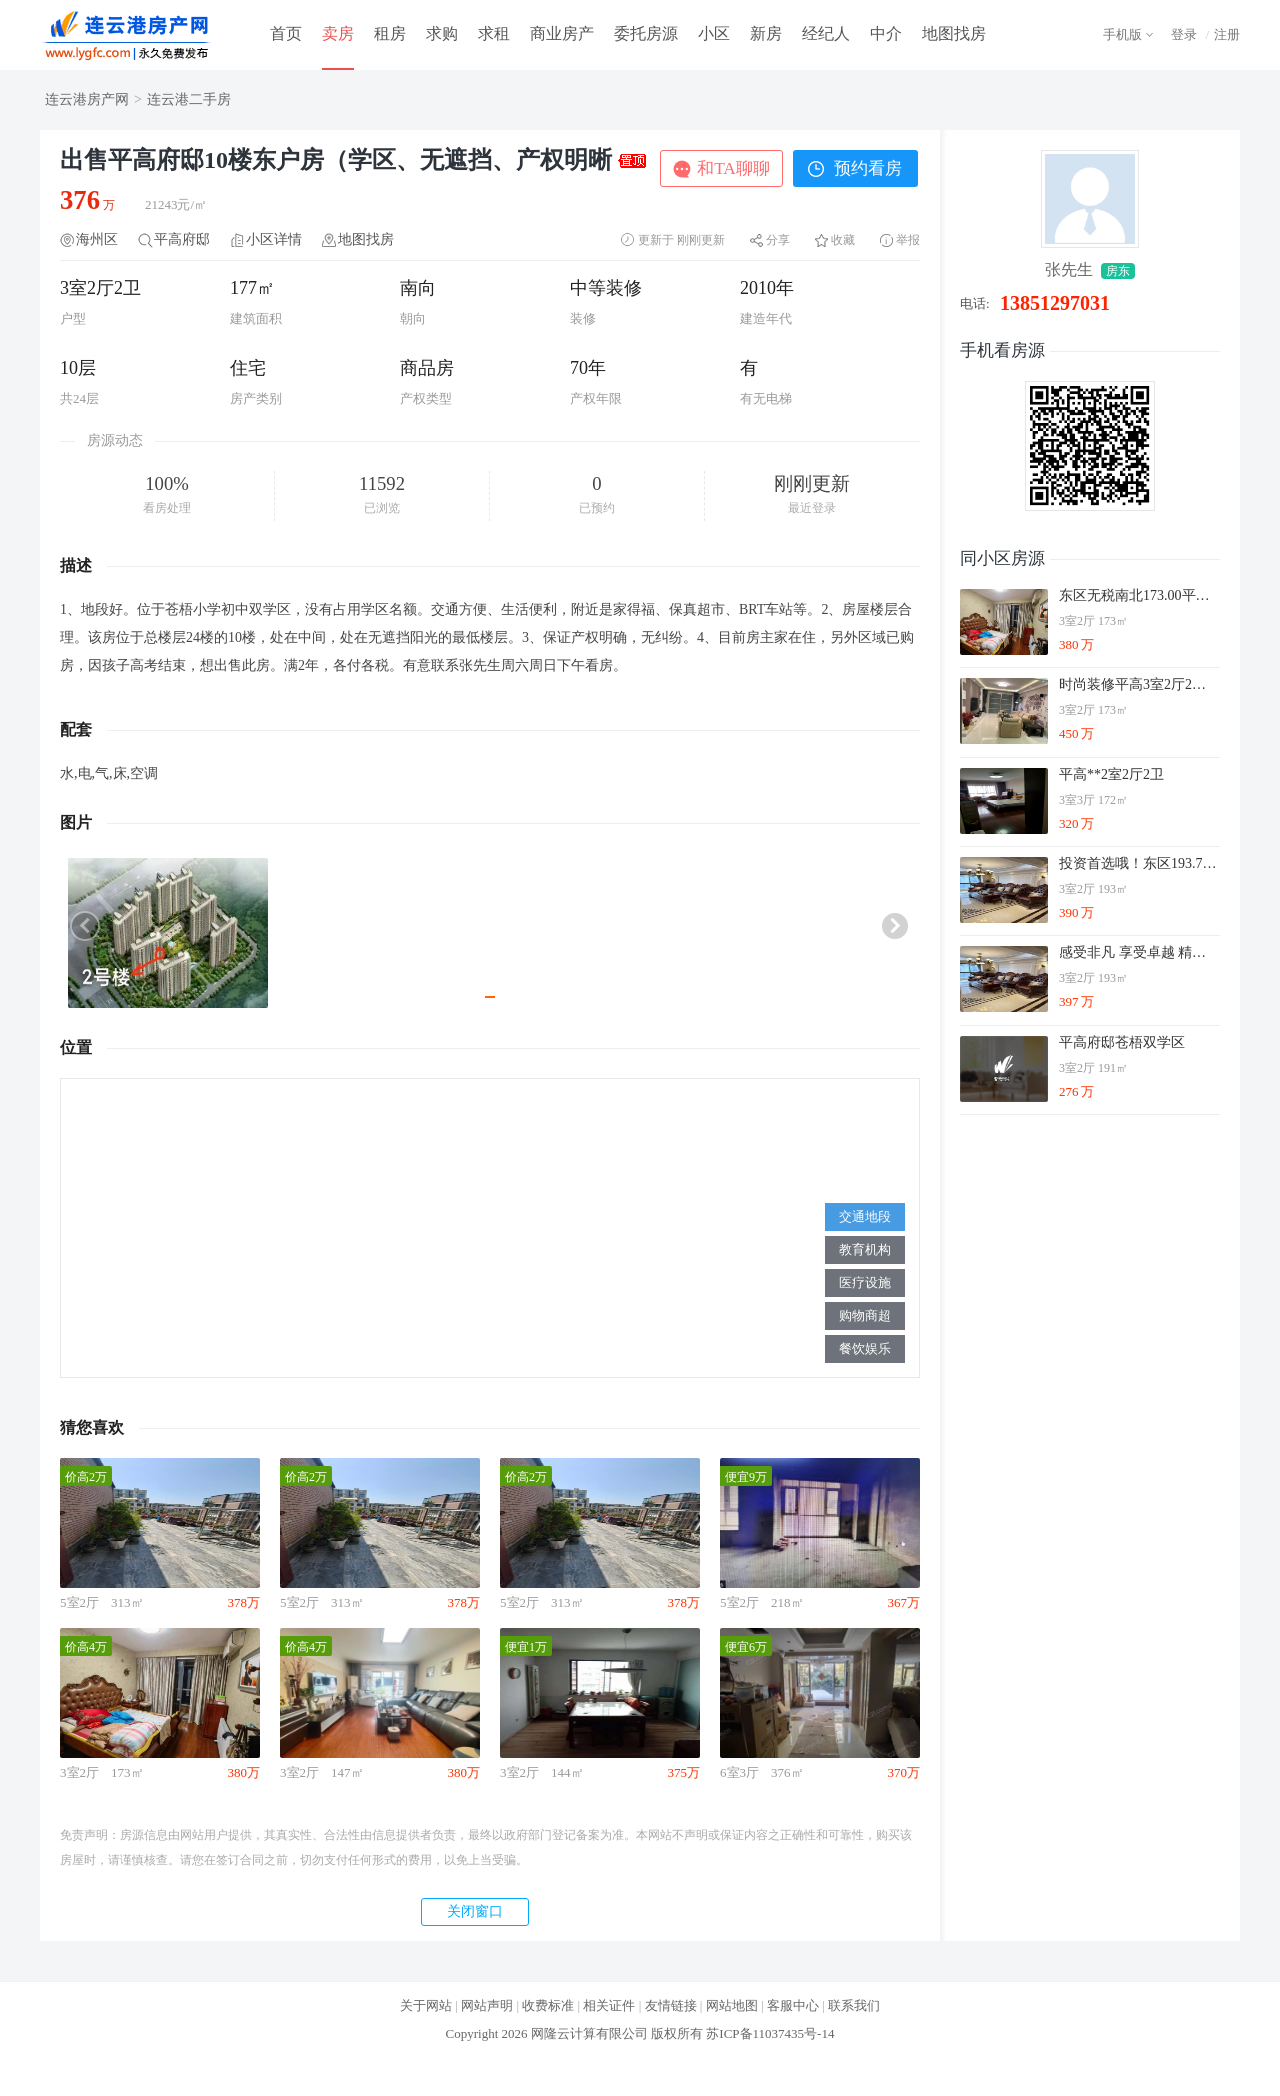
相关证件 (609, 2005)
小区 (714, 33)
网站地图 (732, 2005)
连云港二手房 (189, 99)
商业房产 (562, 33)
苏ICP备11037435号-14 (770, 2033)
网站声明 (487, 2005)
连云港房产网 (87, 99)
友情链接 (671, 2005)
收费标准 (548, 2005)
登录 (1184, 34)
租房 (390, 33)
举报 (908, 240)
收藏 (843, 240)
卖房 (338, 33)
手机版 (1122, 34)
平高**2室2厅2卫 (1111, 774)
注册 (1227, 34)
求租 (494, 33)
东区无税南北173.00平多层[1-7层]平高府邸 (1139, 595)
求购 (442, 33)
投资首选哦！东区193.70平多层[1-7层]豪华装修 (1139, 863)
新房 (766, 33)
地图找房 (954, 33)
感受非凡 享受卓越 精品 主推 (1139, 952)
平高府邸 (182, 239)
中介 (886, 33)
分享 (778, 240)
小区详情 (274, 239)
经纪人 (826, 33)
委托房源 (646, 33)
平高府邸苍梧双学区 (1122, 1042)
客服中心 (793, 2005)
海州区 (97, 239)
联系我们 (854, 2005)
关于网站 (426, 2005)
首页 (286, 33)
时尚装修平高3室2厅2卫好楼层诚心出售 (1139, 684)
